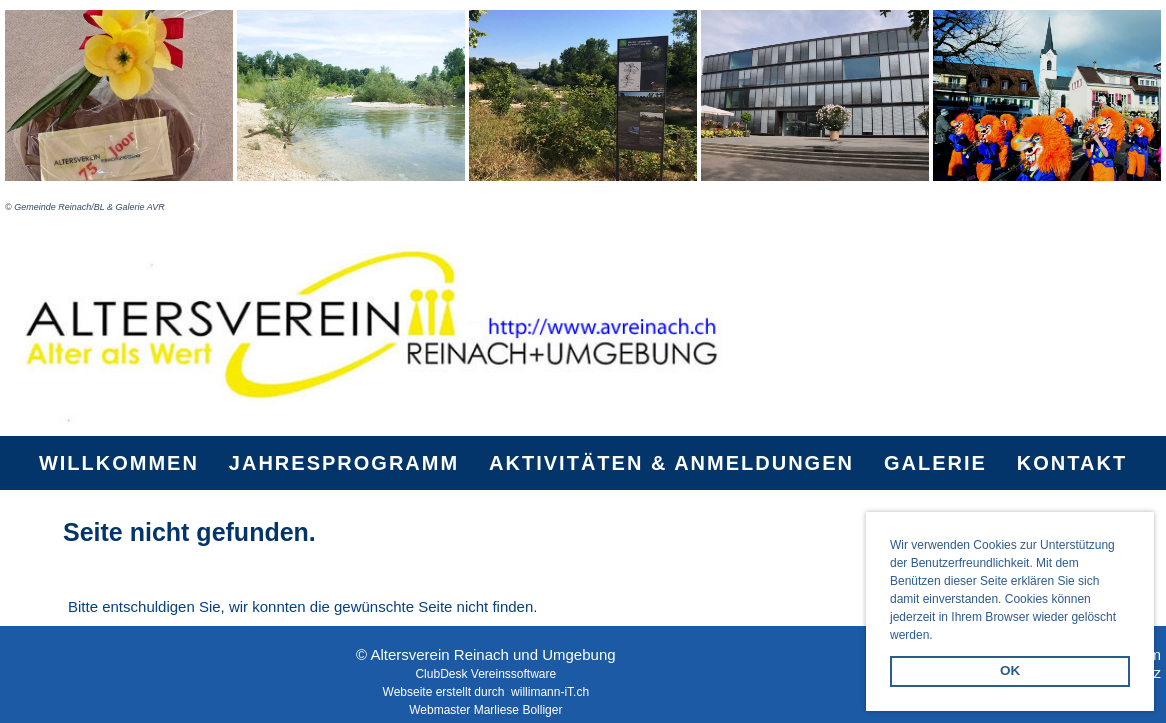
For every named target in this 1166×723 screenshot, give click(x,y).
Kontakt (1072, 463)
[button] (938, 636)
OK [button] (1010, 670)
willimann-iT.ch (550, 692)
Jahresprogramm (344, 463)
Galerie (935, 463)
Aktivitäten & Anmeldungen (671, 463)
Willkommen (119, 463)
